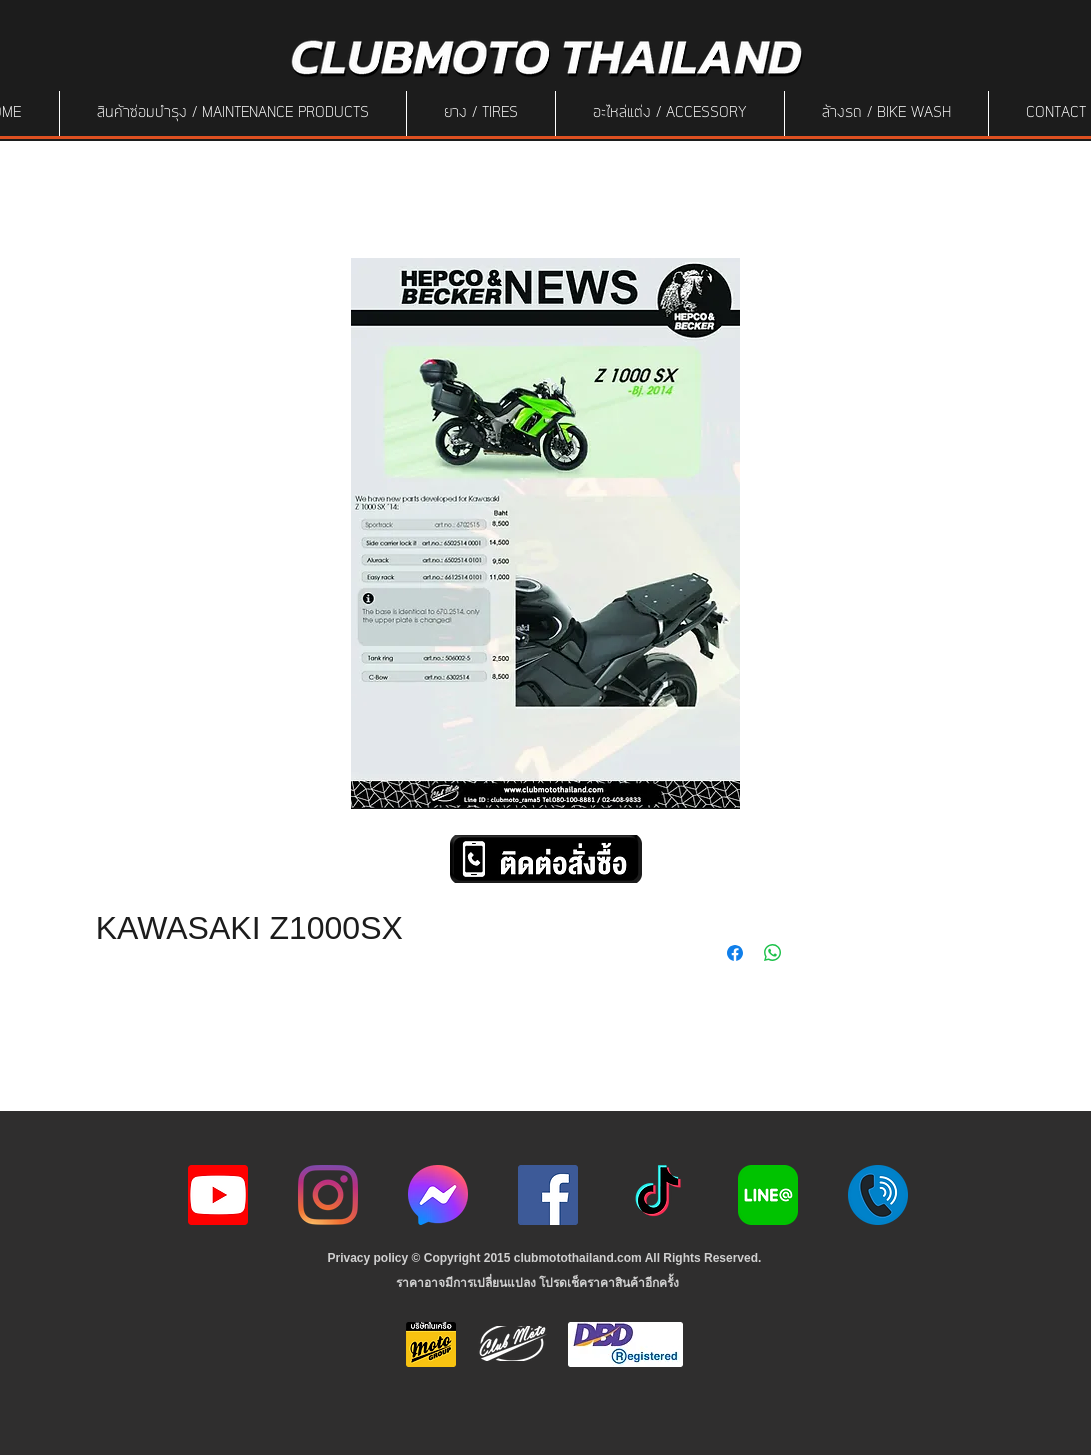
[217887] (878, 1195)
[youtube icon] (218, 1195)
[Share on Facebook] (735, 953)
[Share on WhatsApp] (773, 953)
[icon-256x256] (438, 1195)
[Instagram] (328, 1195)
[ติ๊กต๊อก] (658, 1195)
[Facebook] (548, 1195)
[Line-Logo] (768, 1195)
